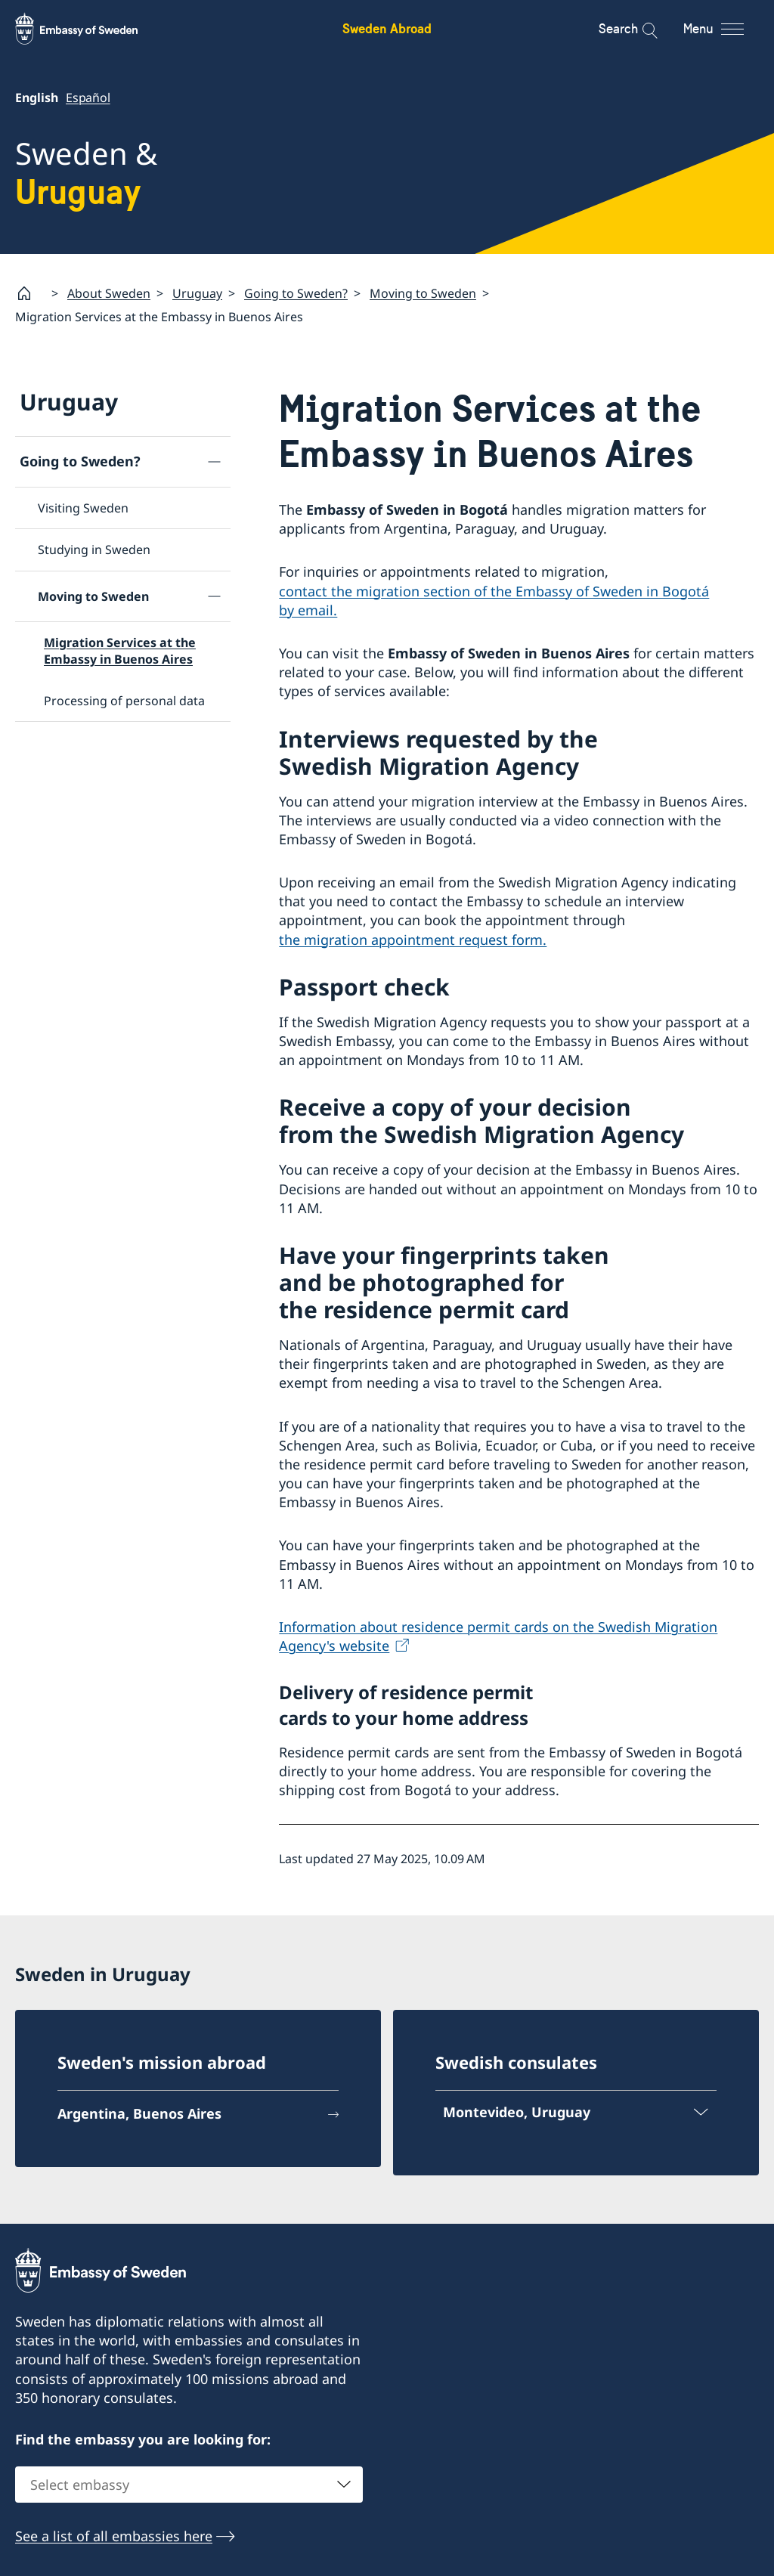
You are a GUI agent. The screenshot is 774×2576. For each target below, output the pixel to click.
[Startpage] (30, 293)
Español (88, 97)
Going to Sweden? (296, 292)
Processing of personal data (124, 700)
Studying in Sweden (94, 549)
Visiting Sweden (83, 508)
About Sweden (108, 292)
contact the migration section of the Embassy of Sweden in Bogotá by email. (494, 600)
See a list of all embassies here (113, 2536)
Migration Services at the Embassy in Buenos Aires (120, 650)
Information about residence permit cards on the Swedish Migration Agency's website (498, 1636)
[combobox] (189, 2484)
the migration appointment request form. (412, 939)
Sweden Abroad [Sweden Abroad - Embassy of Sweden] (387, 28)
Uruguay (197, 292)
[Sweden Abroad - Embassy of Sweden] (90, 29)
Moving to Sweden (423, 292)
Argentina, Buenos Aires (139, 2113)
